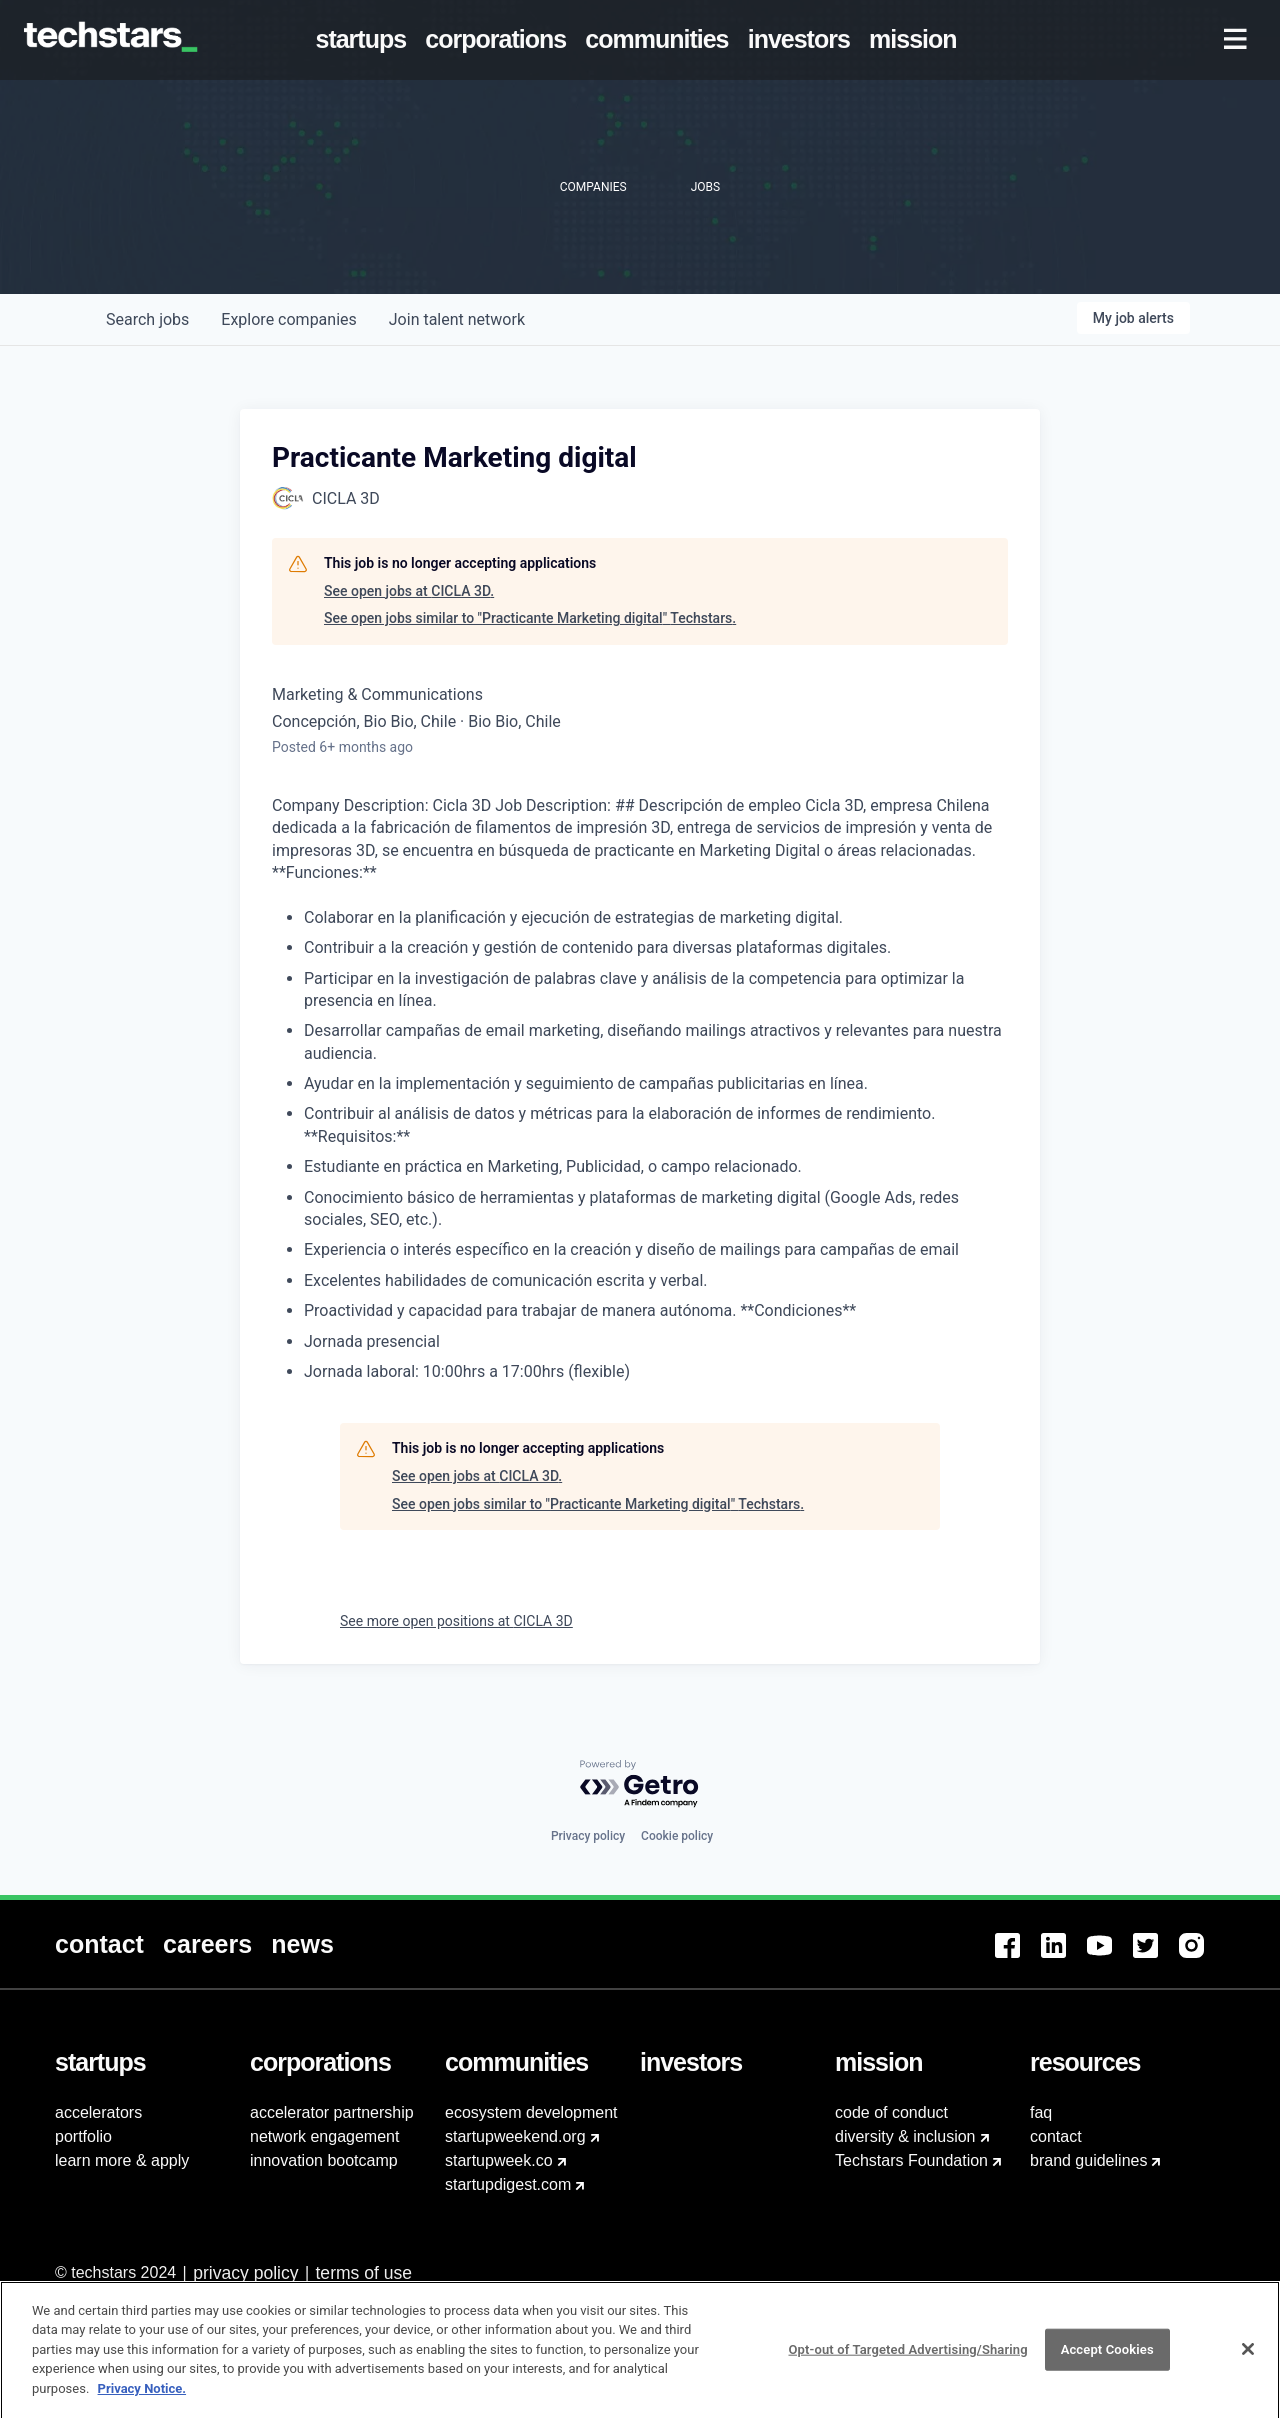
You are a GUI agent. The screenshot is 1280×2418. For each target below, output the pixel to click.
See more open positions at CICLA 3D (456, 1621)
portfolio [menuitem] (83, 2136)
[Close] (1248, 2363)
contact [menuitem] (1056, 2136)
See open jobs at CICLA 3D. (409, 591)
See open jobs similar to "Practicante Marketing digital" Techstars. (530, 618)
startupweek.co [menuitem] (499, 2160)
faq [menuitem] (1041, 2112)
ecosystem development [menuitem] (531, 2112)
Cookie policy (677, 1836)
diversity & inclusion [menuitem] (905, 2136)
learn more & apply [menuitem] (122, 2160)
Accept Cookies (1107, 2362)
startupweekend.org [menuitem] (515, 2136)
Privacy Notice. (142, 2401)
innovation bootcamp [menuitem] (324, 2160)
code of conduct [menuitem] (891, 2112)
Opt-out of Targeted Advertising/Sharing (907, 2362)
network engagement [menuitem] (324, 2136)
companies (288, 319)
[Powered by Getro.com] (640, 1784)
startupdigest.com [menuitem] (508, 2184)
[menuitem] (365, 40)
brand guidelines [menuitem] (1088, 2160)
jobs (147, 319)
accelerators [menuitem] (98, 2112)
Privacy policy (588, 1836)
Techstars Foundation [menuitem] (911, 2160)
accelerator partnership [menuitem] (332, 2112)
